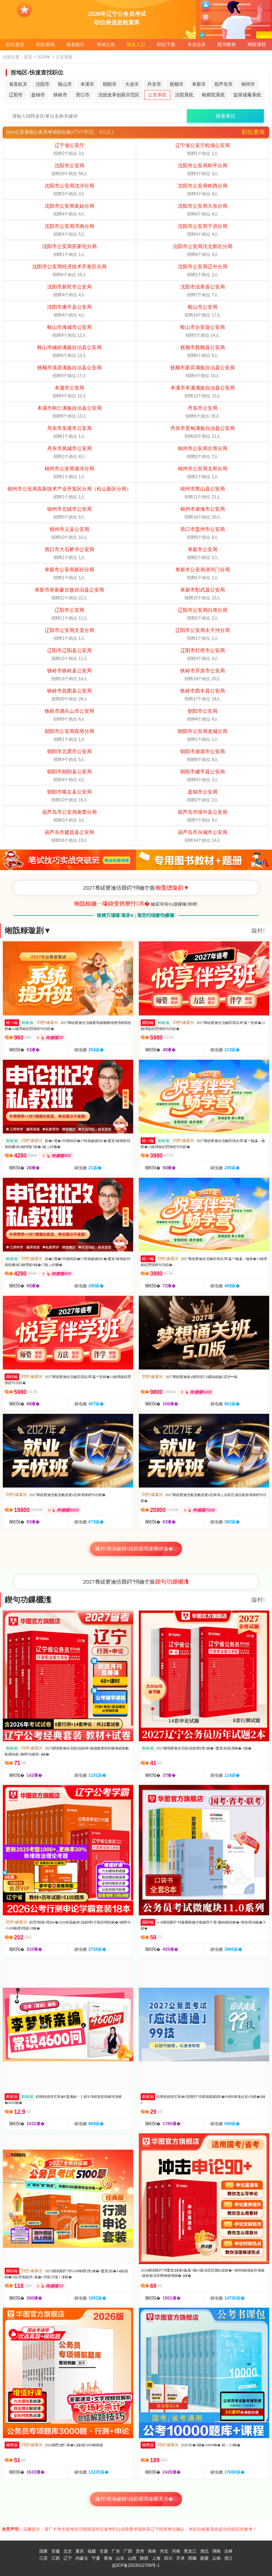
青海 (108, 2558)
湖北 (204, 2551)
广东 (116, 2551)
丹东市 (154, 84)
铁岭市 (60, 94)
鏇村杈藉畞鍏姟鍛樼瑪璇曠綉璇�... (136, 1548)
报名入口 (136, 44)
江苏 (43, 2558)
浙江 (228, 2558)
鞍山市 (65, 84)
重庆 (79, 2551)
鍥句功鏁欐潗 (28, 1599)
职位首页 (15, 44)
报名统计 (75, 44)
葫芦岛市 (223, 84)
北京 (67, 2551)
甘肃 (104, 2551)
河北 (164, 2551)
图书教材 (226, 44)
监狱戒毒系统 (247, 94)
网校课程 (257, 44)
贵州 (140, 2551)
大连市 (132, 84)
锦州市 (248, 84)
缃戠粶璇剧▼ (28, 930)
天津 (180, 2558)
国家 (43, 2551)
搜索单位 (226, 116)
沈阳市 (43, 84)
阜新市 (199, 84)
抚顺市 (176, 84)
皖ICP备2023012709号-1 (135, 2565)
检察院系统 (213, 94)
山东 (120, 2558)
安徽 (55, 2551)
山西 (132, 2558)
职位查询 (45, 44)
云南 (216, 2558)
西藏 (192, 2558)
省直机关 (18, 84)
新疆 (204, 2558)
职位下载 (166, 44)
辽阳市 (16, 94)
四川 (168, 2558)
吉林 (228, 2551)
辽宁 (67, 2558)
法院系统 (184, 94)
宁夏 (96, 2558)
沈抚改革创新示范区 (119, 94)
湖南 (216, 2551)
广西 (128, 2551)
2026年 (44, 57)
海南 (152, 2551)
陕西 (144, 2558)
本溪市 (87, 84)
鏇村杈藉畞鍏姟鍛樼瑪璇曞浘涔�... (136, 2499)
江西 (55, 2558)
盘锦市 (38, 94)
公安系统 (157, 94)
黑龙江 (190, 2551)
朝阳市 (110, 84)
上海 (156, 2558)
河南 (176, 2551)
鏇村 (258, 931)
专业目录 (196, 44)
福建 (91, 2551)
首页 (28, 57)
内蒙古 (81, 2558)
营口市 (83, 94)
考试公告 (106, 44)
